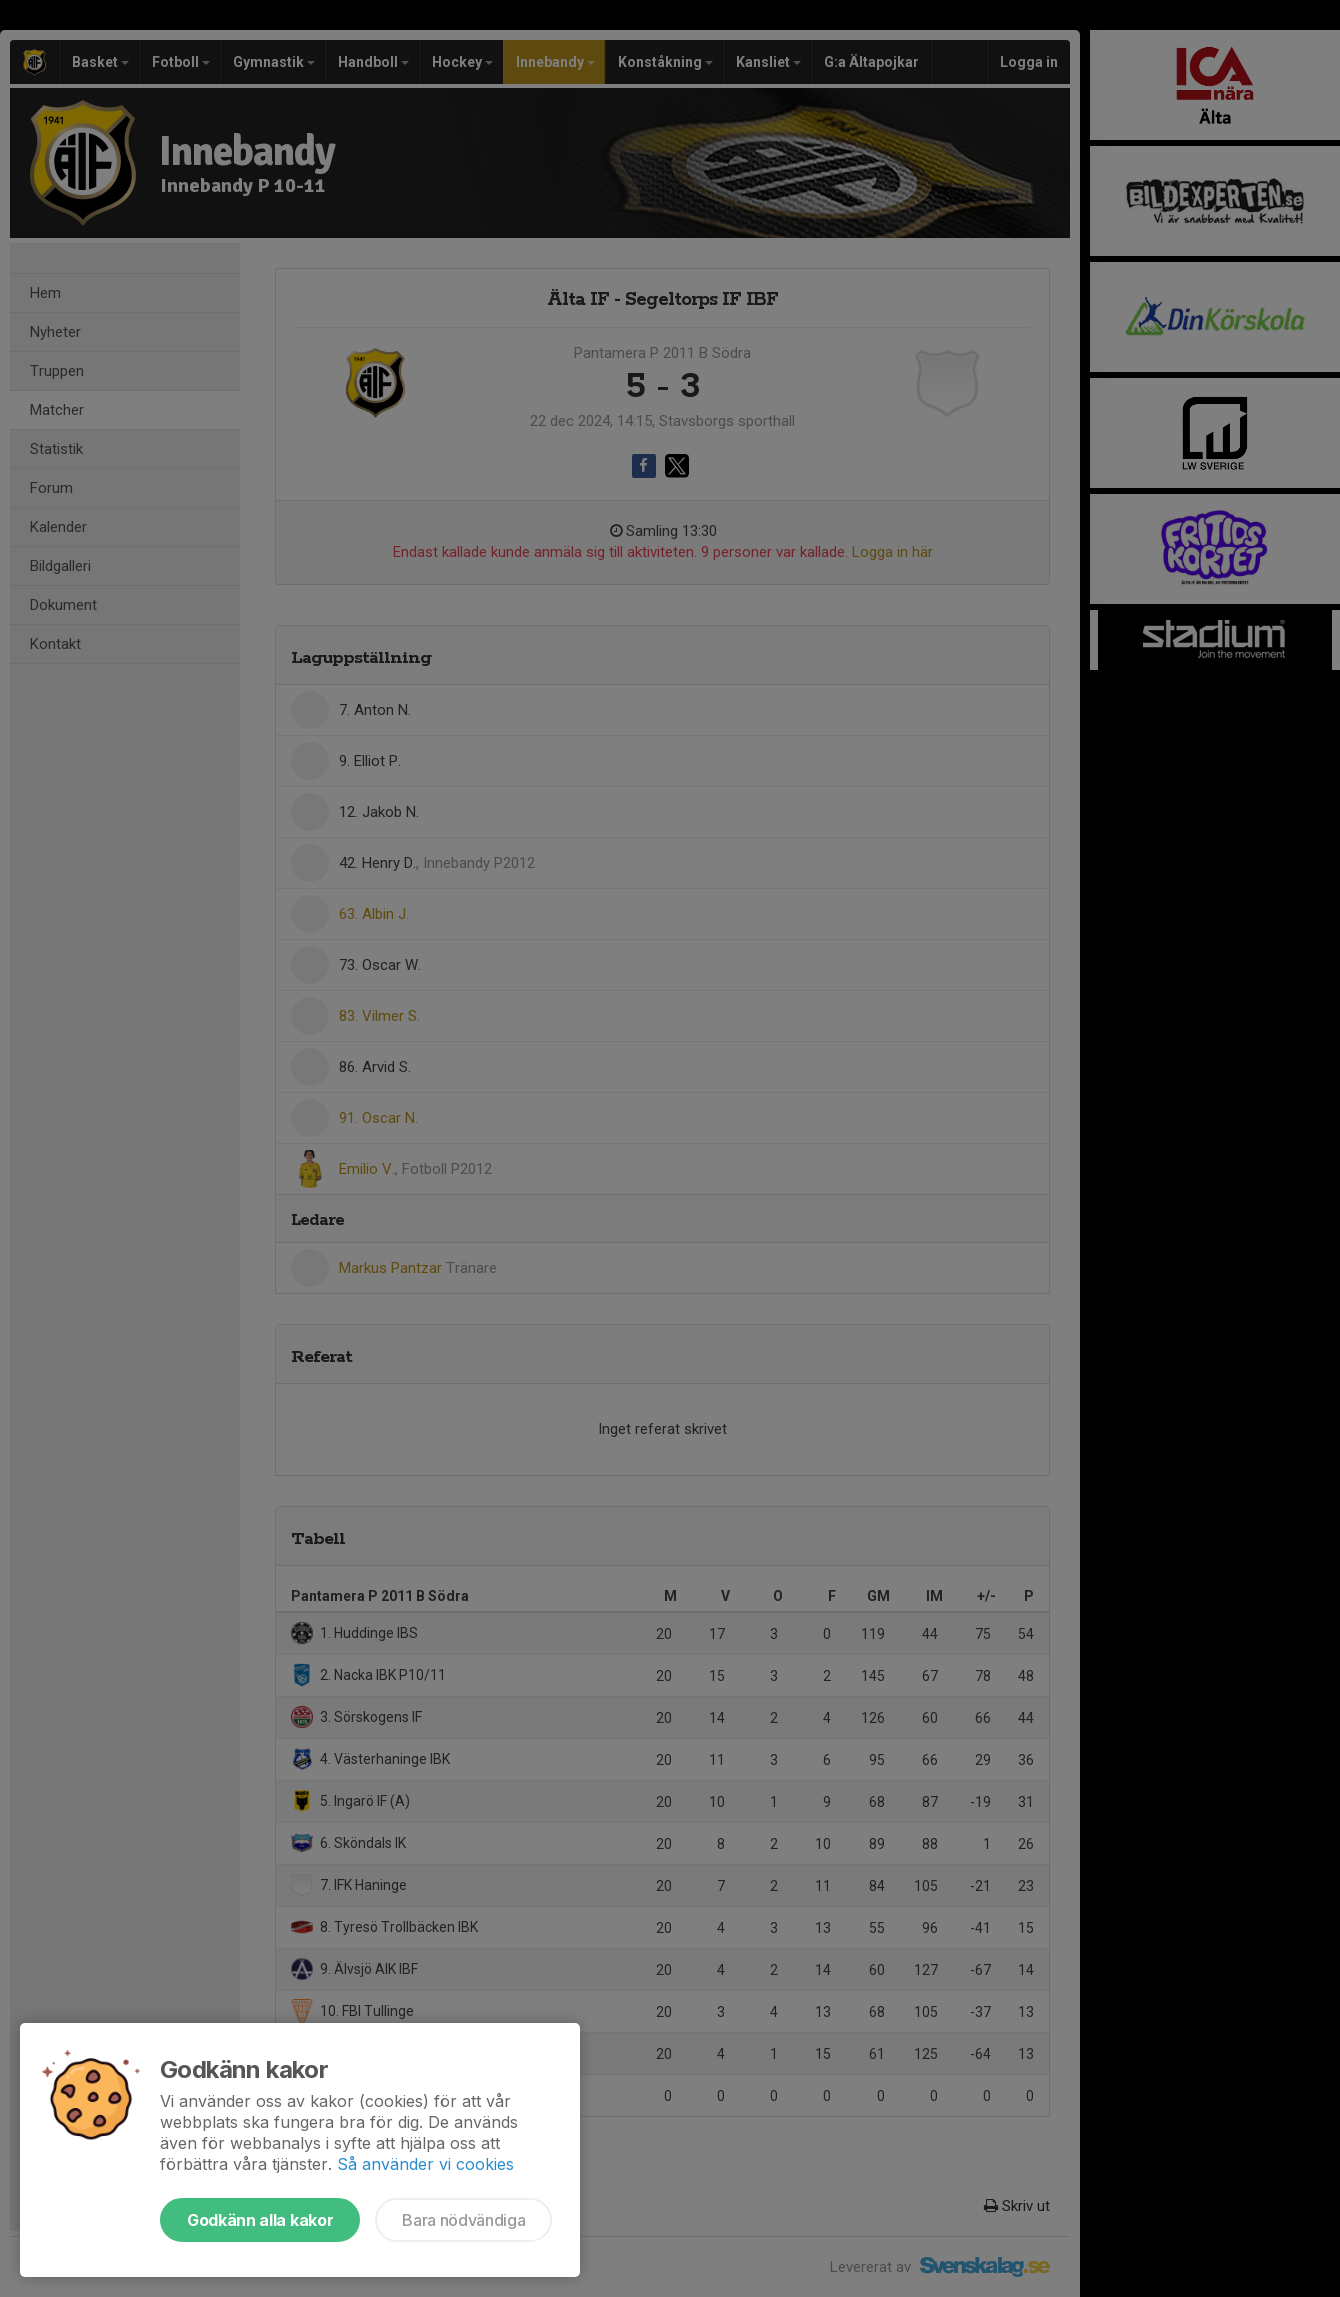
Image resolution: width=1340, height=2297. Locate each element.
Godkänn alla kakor (260, 2220)
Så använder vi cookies (425, 2164)
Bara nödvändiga (463, 2220)
